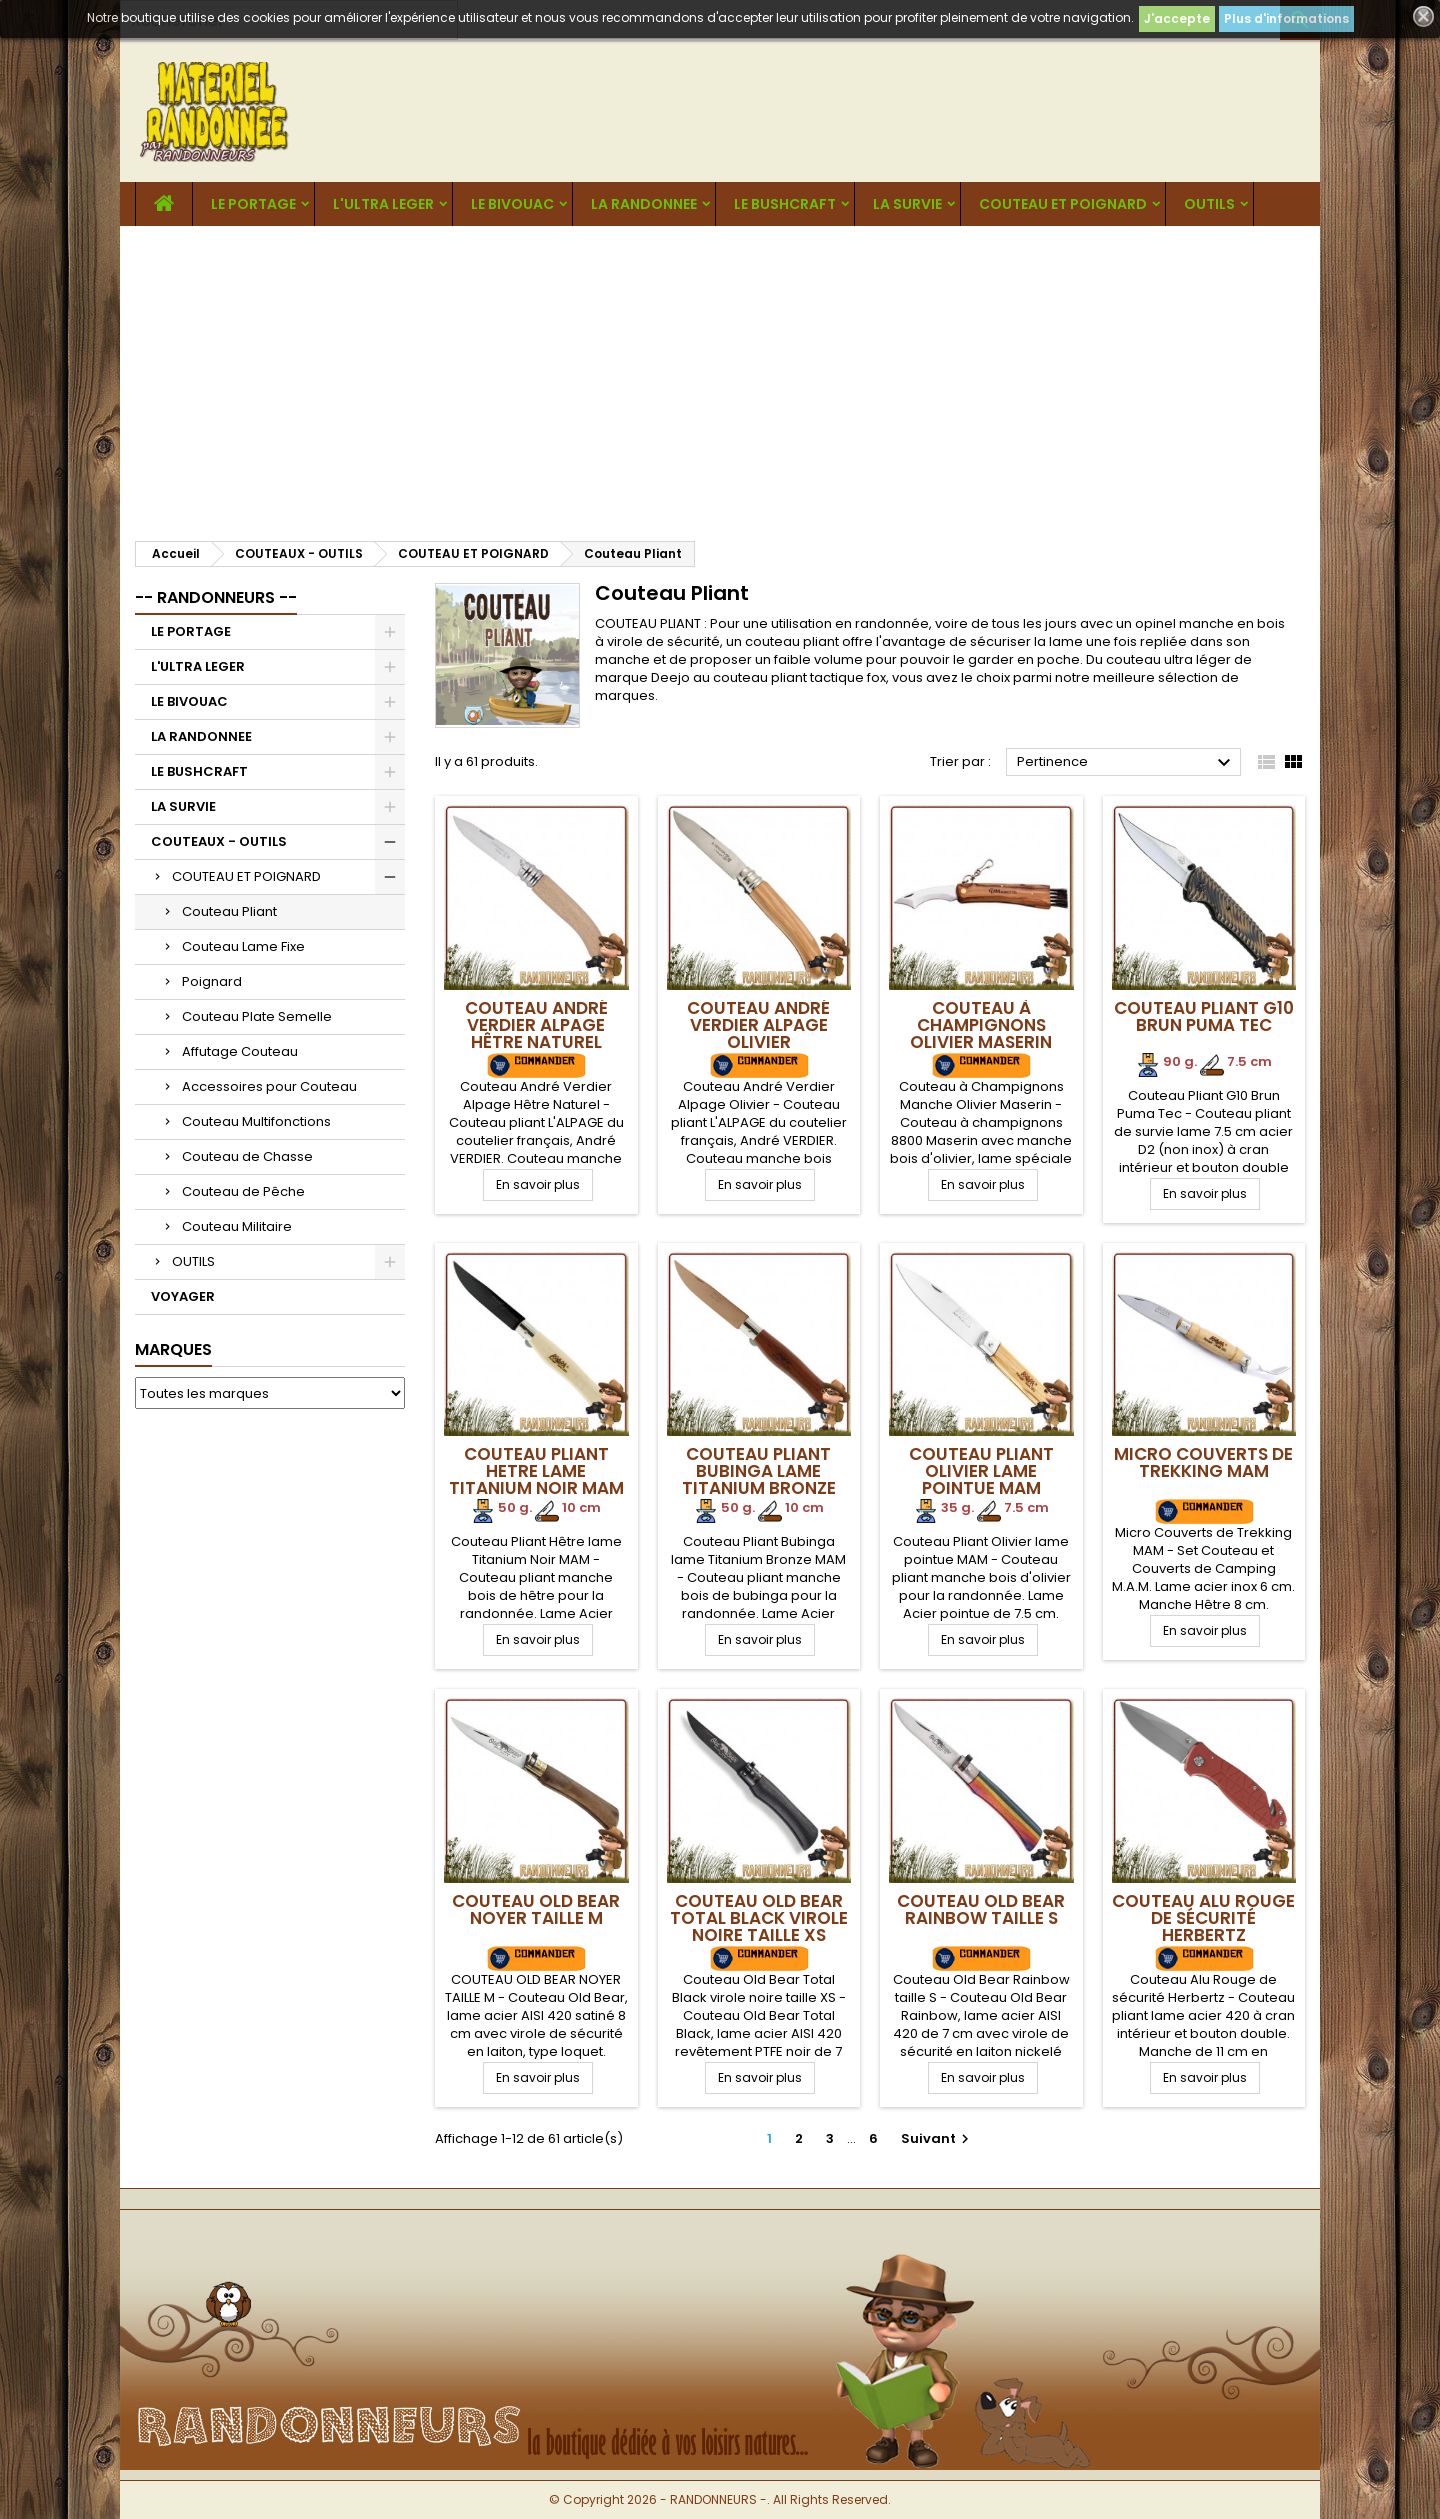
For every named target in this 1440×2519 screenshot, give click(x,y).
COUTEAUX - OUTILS (219, 841)
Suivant (937, 2138)
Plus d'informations (1286, 18)
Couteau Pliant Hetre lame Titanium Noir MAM (536, 1471)
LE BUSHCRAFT (785, 204)
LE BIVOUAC (512, 204)
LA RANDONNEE (644, 204)
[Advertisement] (720, 376)
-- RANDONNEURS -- (216, 597)
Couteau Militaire (237, 1226)
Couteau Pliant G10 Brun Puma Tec (1204, 1016)
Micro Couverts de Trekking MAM (1203, 1462)
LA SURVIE (907, 204)
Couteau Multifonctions (256, 1121)
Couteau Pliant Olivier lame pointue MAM (981, 1471)
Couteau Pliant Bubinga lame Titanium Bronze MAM (759, 1479)
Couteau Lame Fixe (243, 946)
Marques (173, 1349)
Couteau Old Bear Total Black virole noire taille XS (759, 1918)
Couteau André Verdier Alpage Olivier (758, 1025)
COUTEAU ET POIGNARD (1063, 204)
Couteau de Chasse (247, 1156)
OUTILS (1209, 204)
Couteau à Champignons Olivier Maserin (981, 1025)
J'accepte (1177, 18)
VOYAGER (183, 1296)
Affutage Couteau (240, 1051)
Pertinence (1126, 763)
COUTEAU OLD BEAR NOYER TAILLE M (536, 1909)
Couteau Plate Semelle (257, 1016)
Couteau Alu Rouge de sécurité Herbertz (1203, 1918)
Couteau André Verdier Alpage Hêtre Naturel (536, 1025)
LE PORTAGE (253, 204)
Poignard (212, 981)
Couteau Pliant (229, 911)
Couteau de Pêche (243, 1191)
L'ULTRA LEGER (383, 204)
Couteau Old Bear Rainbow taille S (981, 1909)
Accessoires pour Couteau (269, 1086)
